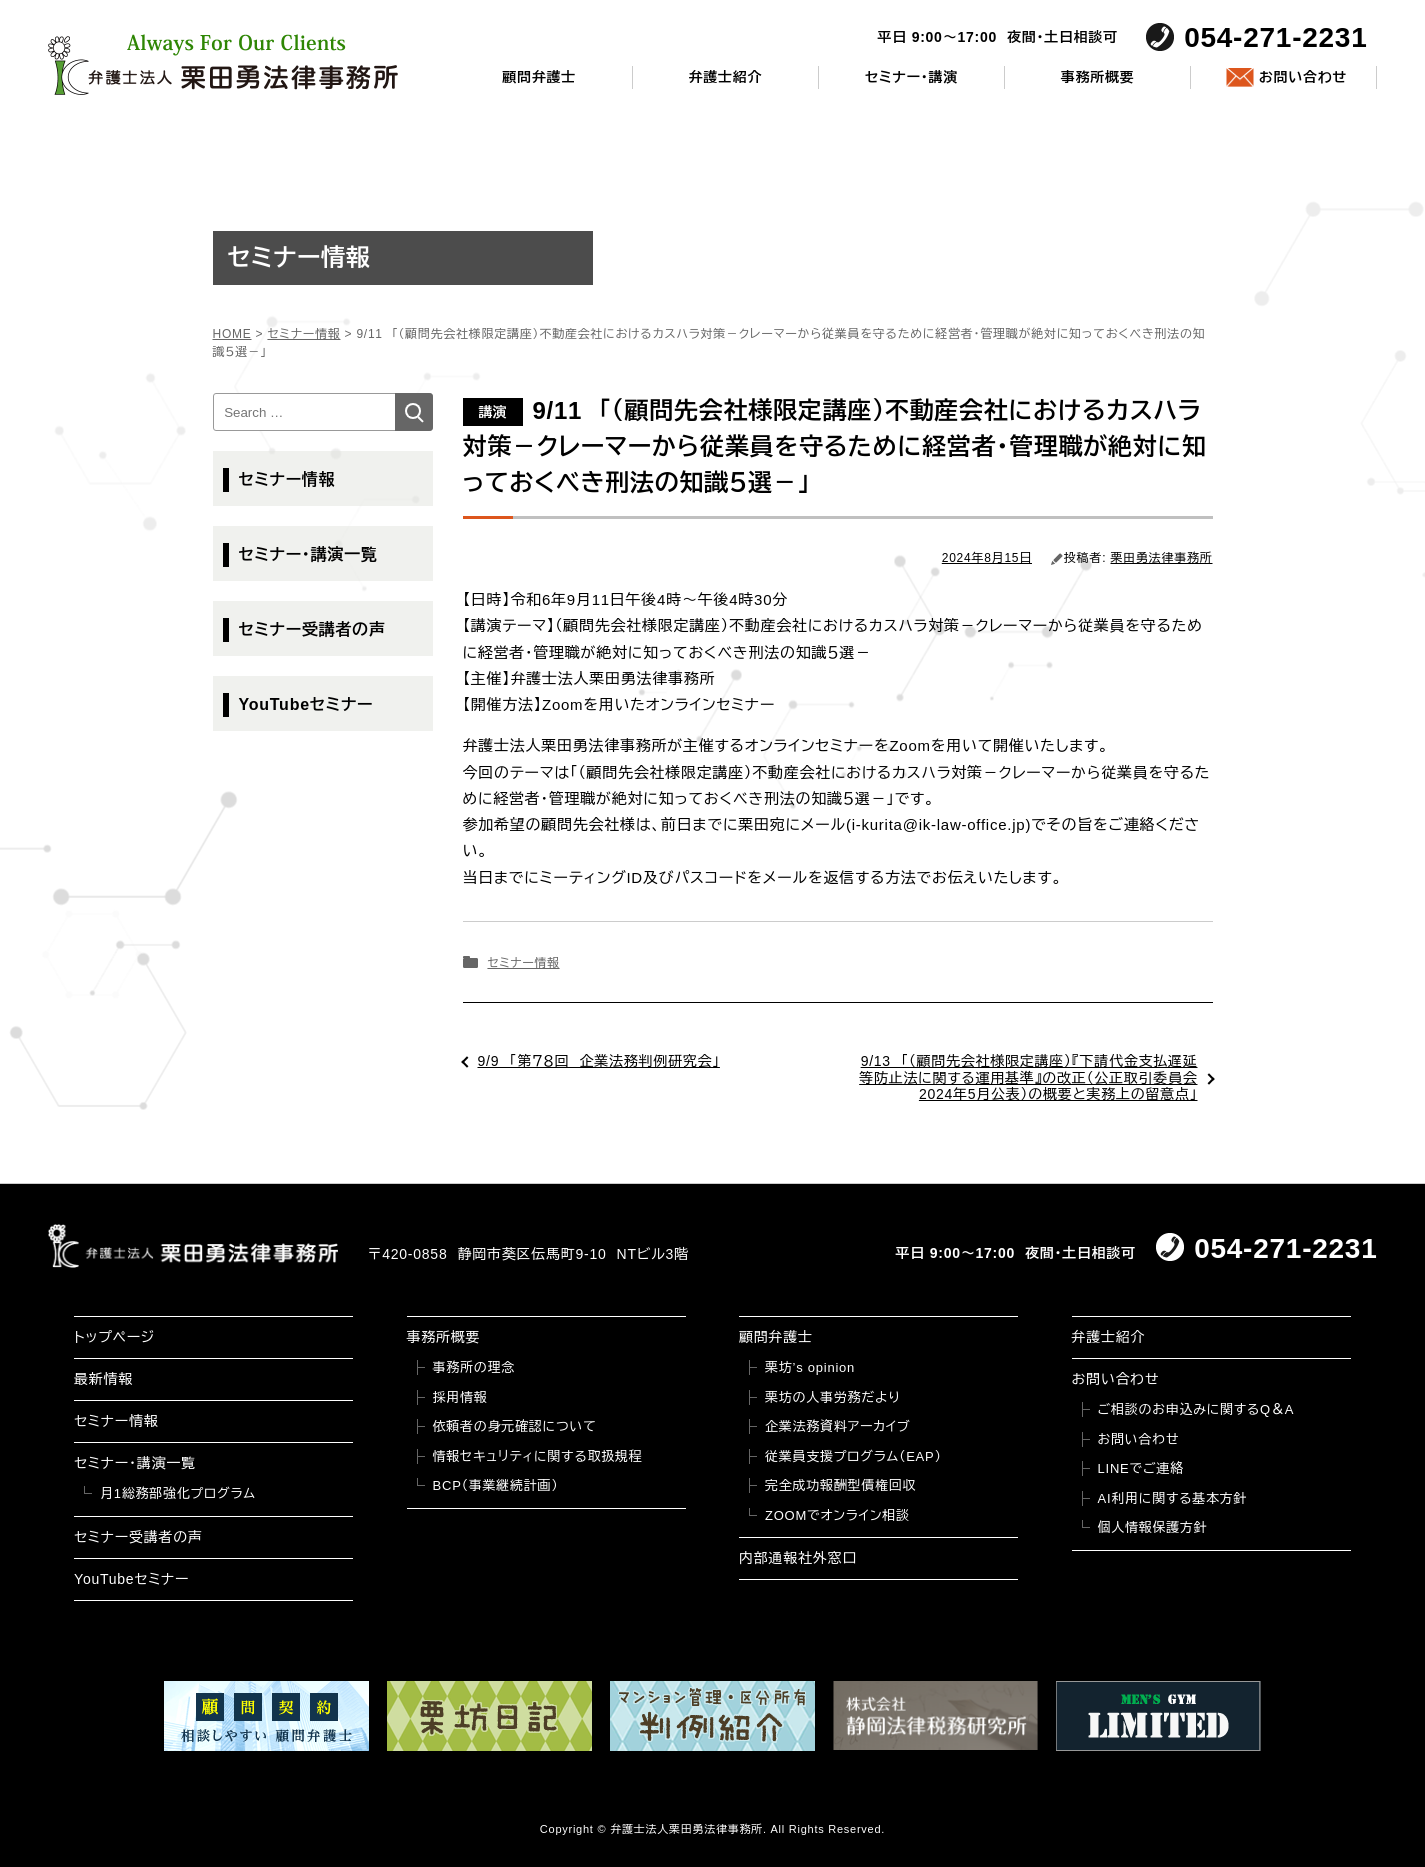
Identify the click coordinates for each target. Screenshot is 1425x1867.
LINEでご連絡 (1141, 1468)
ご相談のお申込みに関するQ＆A (1196, 1409)
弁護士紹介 (725, 77)
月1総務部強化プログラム (178, 1493)
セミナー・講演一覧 (308, 554)
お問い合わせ (1303, 77)
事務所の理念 (474, 1367)
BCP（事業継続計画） (496, 1485)
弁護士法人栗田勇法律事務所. (688, 1829)
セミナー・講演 (911, 77)
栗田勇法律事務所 (1162, 558)
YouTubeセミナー (306, 704)
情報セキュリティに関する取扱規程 (538, 1456)
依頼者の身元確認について (515, 1426)
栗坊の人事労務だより (832, 1397)
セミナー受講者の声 (312, 629)
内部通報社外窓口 (798, 1558)
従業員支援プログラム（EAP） (853, 1456)
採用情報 (460, 1397)
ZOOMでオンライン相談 (837, 1515)
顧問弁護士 (539, 77)
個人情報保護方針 (1153, 1527)
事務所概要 (1098, 77)
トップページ (114, 1337)
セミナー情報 (523, 963)
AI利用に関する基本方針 (1173, 1498)
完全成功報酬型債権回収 (840, 1485)
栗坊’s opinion (810, 1367)
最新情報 (103, 1379)
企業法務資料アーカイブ (838, 1426)
